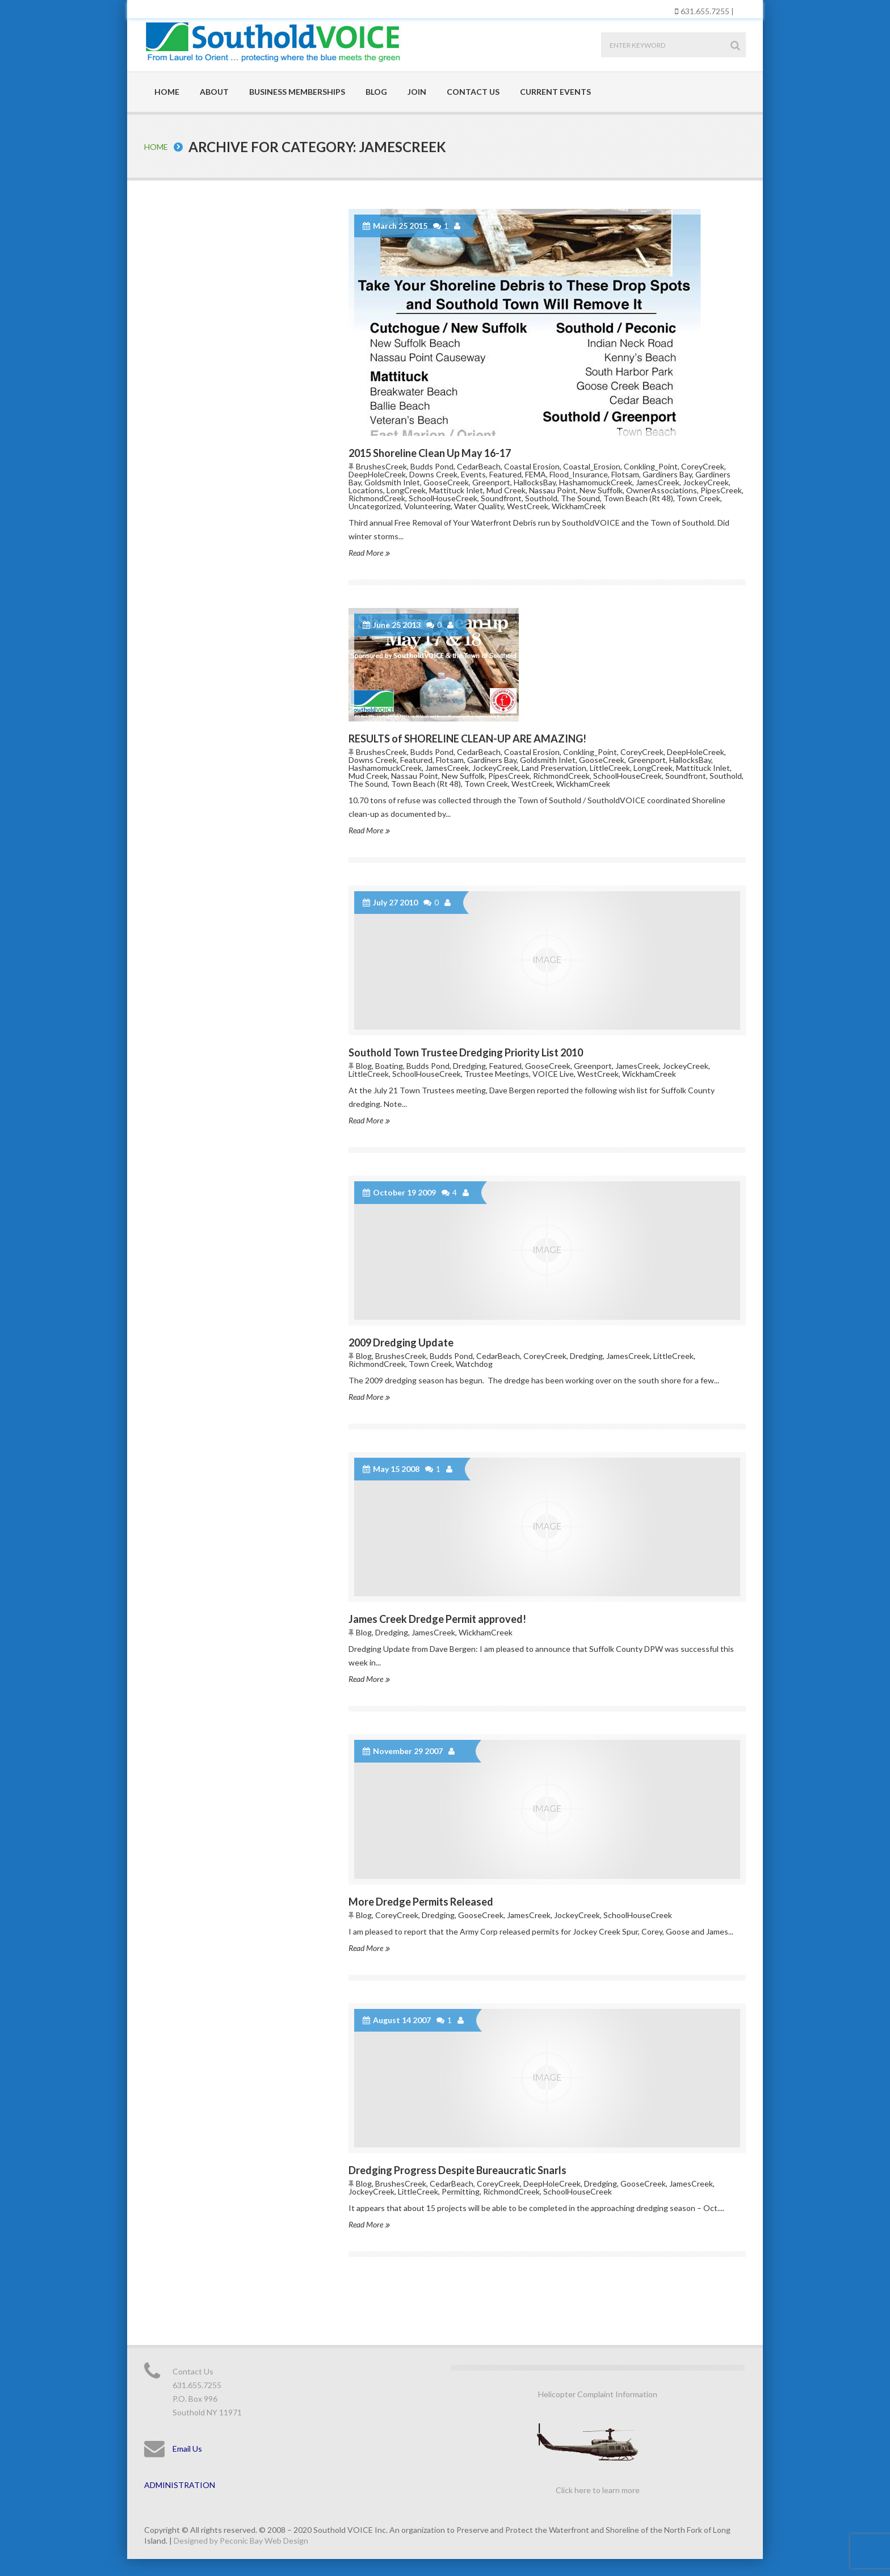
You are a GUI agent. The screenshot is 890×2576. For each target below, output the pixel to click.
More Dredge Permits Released (421, 1901)
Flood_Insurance (578, 474)
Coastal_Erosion (591, 466)
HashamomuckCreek (595, 482)
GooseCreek (446, 482)
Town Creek (698, 498)
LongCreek (406, 490)
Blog (376, 92)
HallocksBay (535, 482)
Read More (369, 552)
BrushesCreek (381, 466)
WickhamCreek (579, 506)
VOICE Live (553, 1074)
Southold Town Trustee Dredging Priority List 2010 (466, 1052)
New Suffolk (601, 490)
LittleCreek (610, 768)
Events (473, 474)
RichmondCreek (377, 498)
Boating (389, 1066)
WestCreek (527, 506)
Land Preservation (554, 768)
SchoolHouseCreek (443, 498)
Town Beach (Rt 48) (638, 498)
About (214, 92)
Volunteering (427, 506)
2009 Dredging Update (401, 1342)
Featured (505, 474)
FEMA (535, 474)
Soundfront (501, 498)
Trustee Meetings (496, 1074)
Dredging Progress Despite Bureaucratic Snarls (457, 2170)
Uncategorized (375, 506)
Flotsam (625, 474)
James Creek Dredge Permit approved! (437, 1619)
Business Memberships (297, 92)
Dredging (469, 1066)
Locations (366, 490)
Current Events (555, 92)
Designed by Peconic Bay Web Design (241, 2540)
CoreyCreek (702, 466)
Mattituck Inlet (456, 490)
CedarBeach (479, 466)
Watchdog (474, 1364)
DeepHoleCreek (377, 474)
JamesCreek (657, 482)
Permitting (461, 2191)
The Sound (580, 498)
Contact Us (473, 92)
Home (166, 92)
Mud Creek (506, 490)
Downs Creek (433, 474)
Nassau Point (552, 490)
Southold (541, 498)
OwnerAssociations (661, 490)
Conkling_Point (651, 466)
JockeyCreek (706, 482)
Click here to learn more (598, 2490)
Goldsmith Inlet (392, 482)
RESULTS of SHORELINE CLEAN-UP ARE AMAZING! (467, 738)
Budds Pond (432, 466)
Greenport (491, 482)
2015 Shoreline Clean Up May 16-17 (430, 453)
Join (417, 92)
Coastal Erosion (532, 466)
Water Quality (478, 506)
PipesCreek (721, 490)
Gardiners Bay (667, 474)
